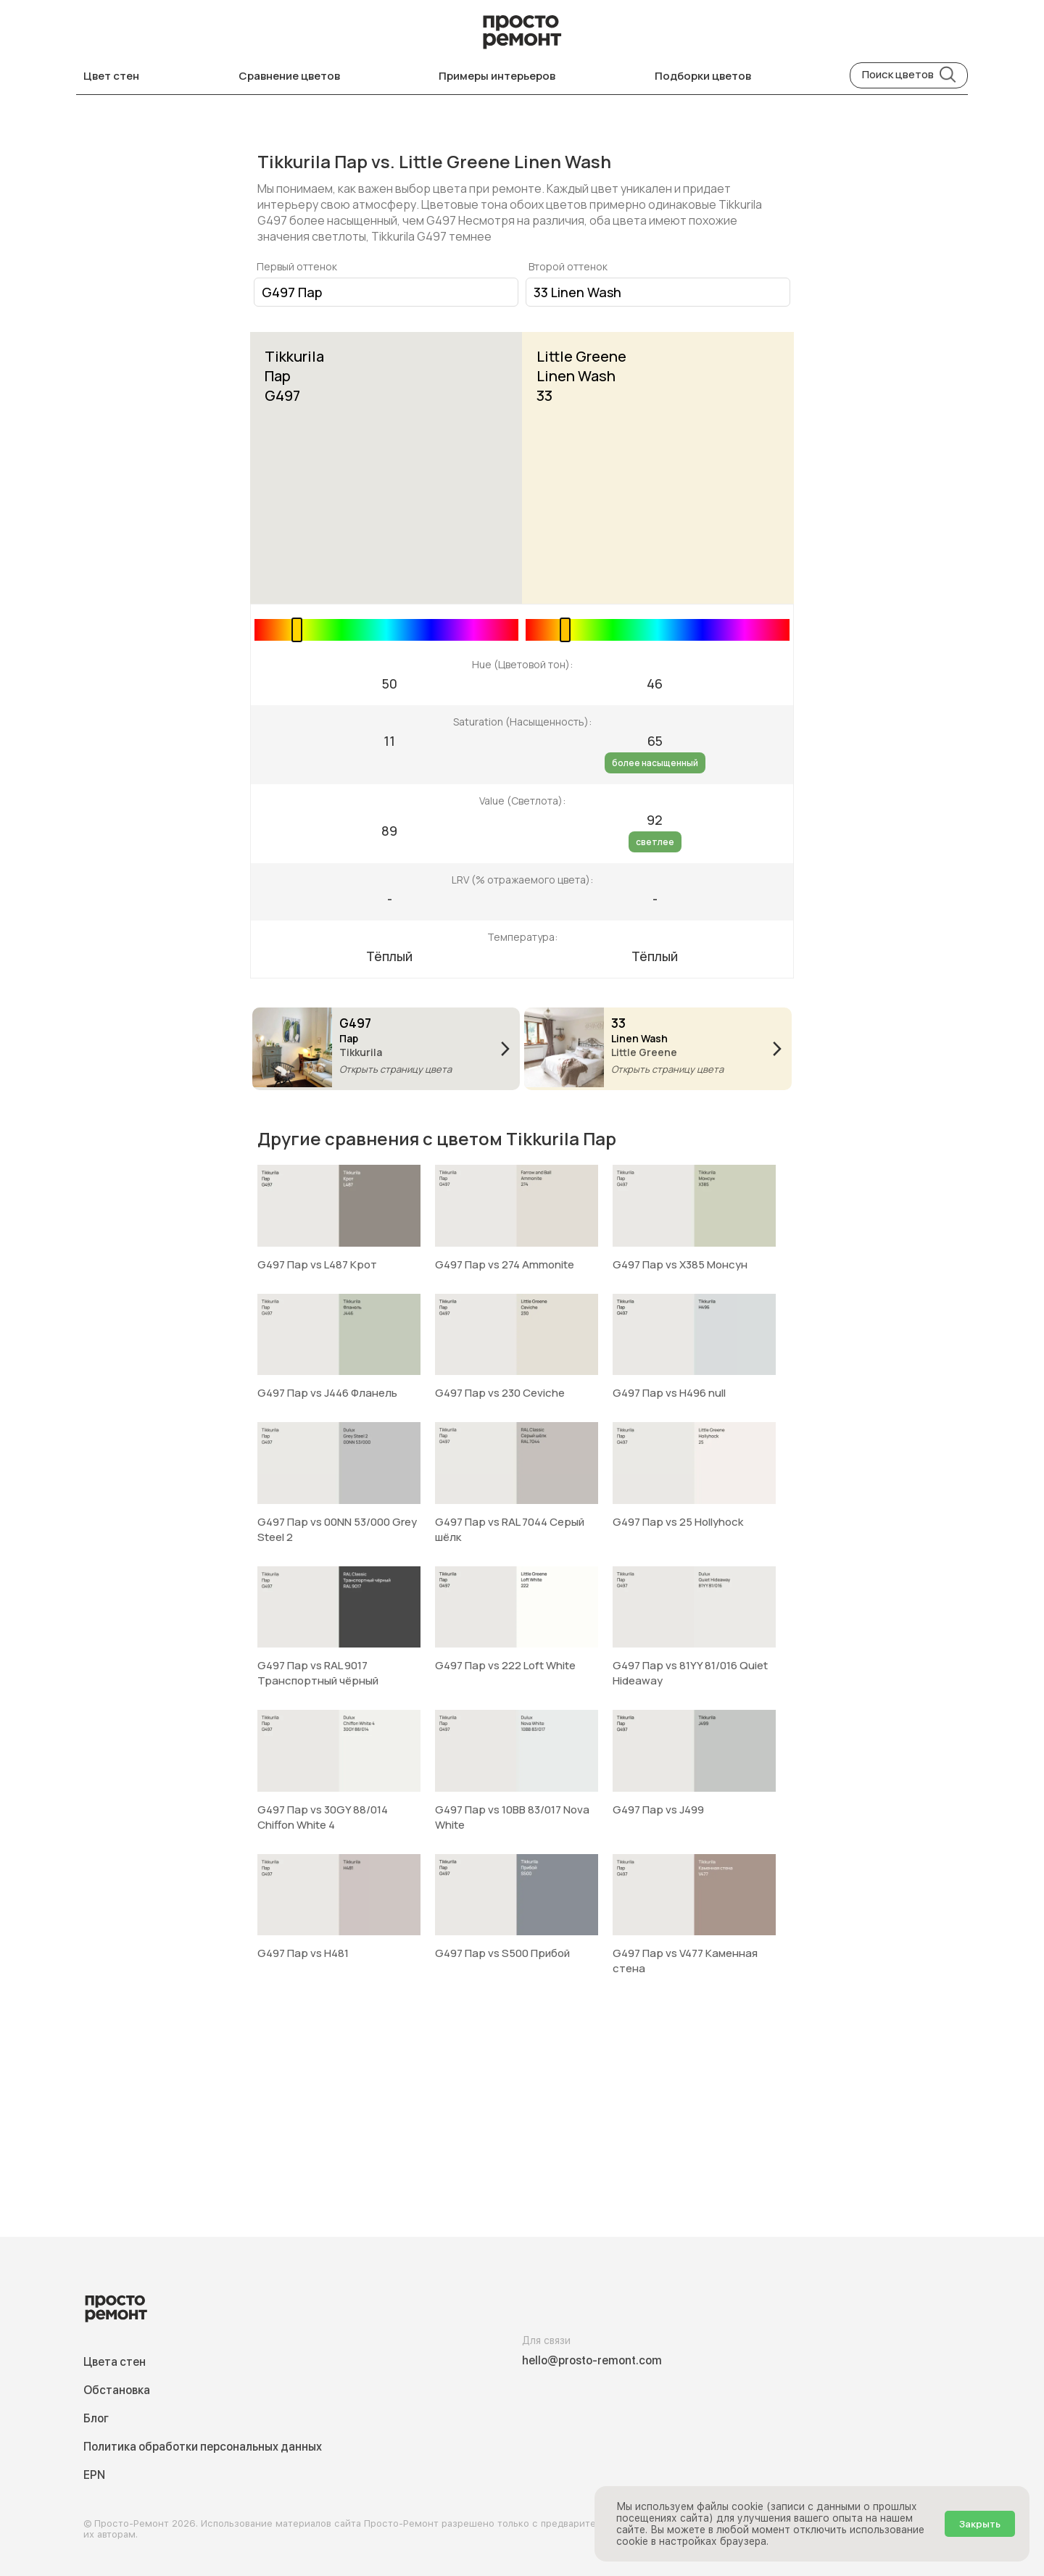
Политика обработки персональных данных (202, 2447)
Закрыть (979, 2524)
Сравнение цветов (289, 75)
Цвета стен (114, 2362)
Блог (96, 2418)
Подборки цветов (703, 75)
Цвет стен (111, 75)
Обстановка (116, 2390)
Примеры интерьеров (497, 75)
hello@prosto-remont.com (592, 2360)
